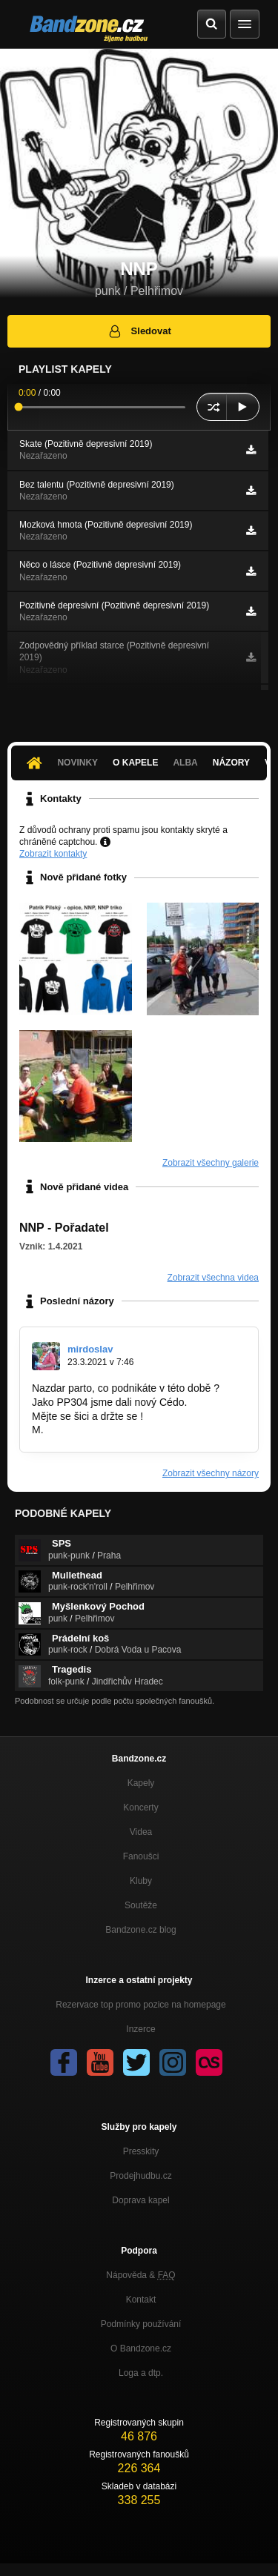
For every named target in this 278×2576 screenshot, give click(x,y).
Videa (141, 1832)
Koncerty (140, 1807)
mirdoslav (90, 1349)
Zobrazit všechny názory (210, 1473)
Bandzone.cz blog (140, 1930)
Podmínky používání (141, 2324)
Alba (185, 762)
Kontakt (141, 2299)
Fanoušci (141, 1856)
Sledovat (139, 331)
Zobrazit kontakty (53, 854)
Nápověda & (140, 2275)
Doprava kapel (140, 2200)
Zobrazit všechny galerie (210, 1163)
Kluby (141, 1881)
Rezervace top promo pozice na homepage (140, 2004)
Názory (231, 762)
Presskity (141, 2151)
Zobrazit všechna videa (213, 1277)
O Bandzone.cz (140, 2348)
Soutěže (141, 1905)
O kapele (135, 762)
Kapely (141, 1783)
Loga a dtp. (141, 2373)
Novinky (77, 762)
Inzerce (140, 2029)
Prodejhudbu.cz (140, 2176)
